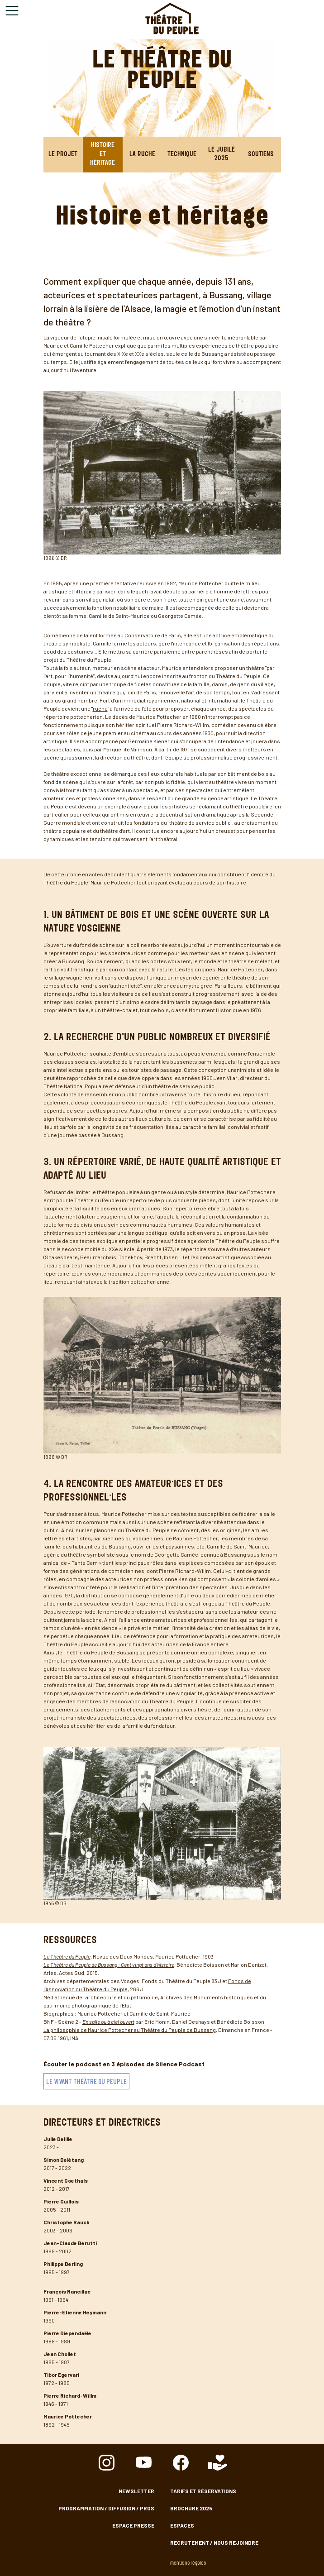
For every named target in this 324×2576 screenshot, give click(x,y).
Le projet (62, 155)
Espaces (182, 2525)
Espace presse (133, 2525)
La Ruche (142, 155)
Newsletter (136, 2491)
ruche (100, 708)
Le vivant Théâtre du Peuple (86, 2081)
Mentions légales (188, 2563)
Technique (181, 155)
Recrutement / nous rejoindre (214, 2542)
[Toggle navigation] (12, 11)
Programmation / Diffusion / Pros (106, 2508)
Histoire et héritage (102, 154)
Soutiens (261, 155)
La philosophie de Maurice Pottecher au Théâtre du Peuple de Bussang (129, 2029)
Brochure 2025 (191, 2508)
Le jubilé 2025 (221, 154)
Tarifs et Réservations (203, 2491)
